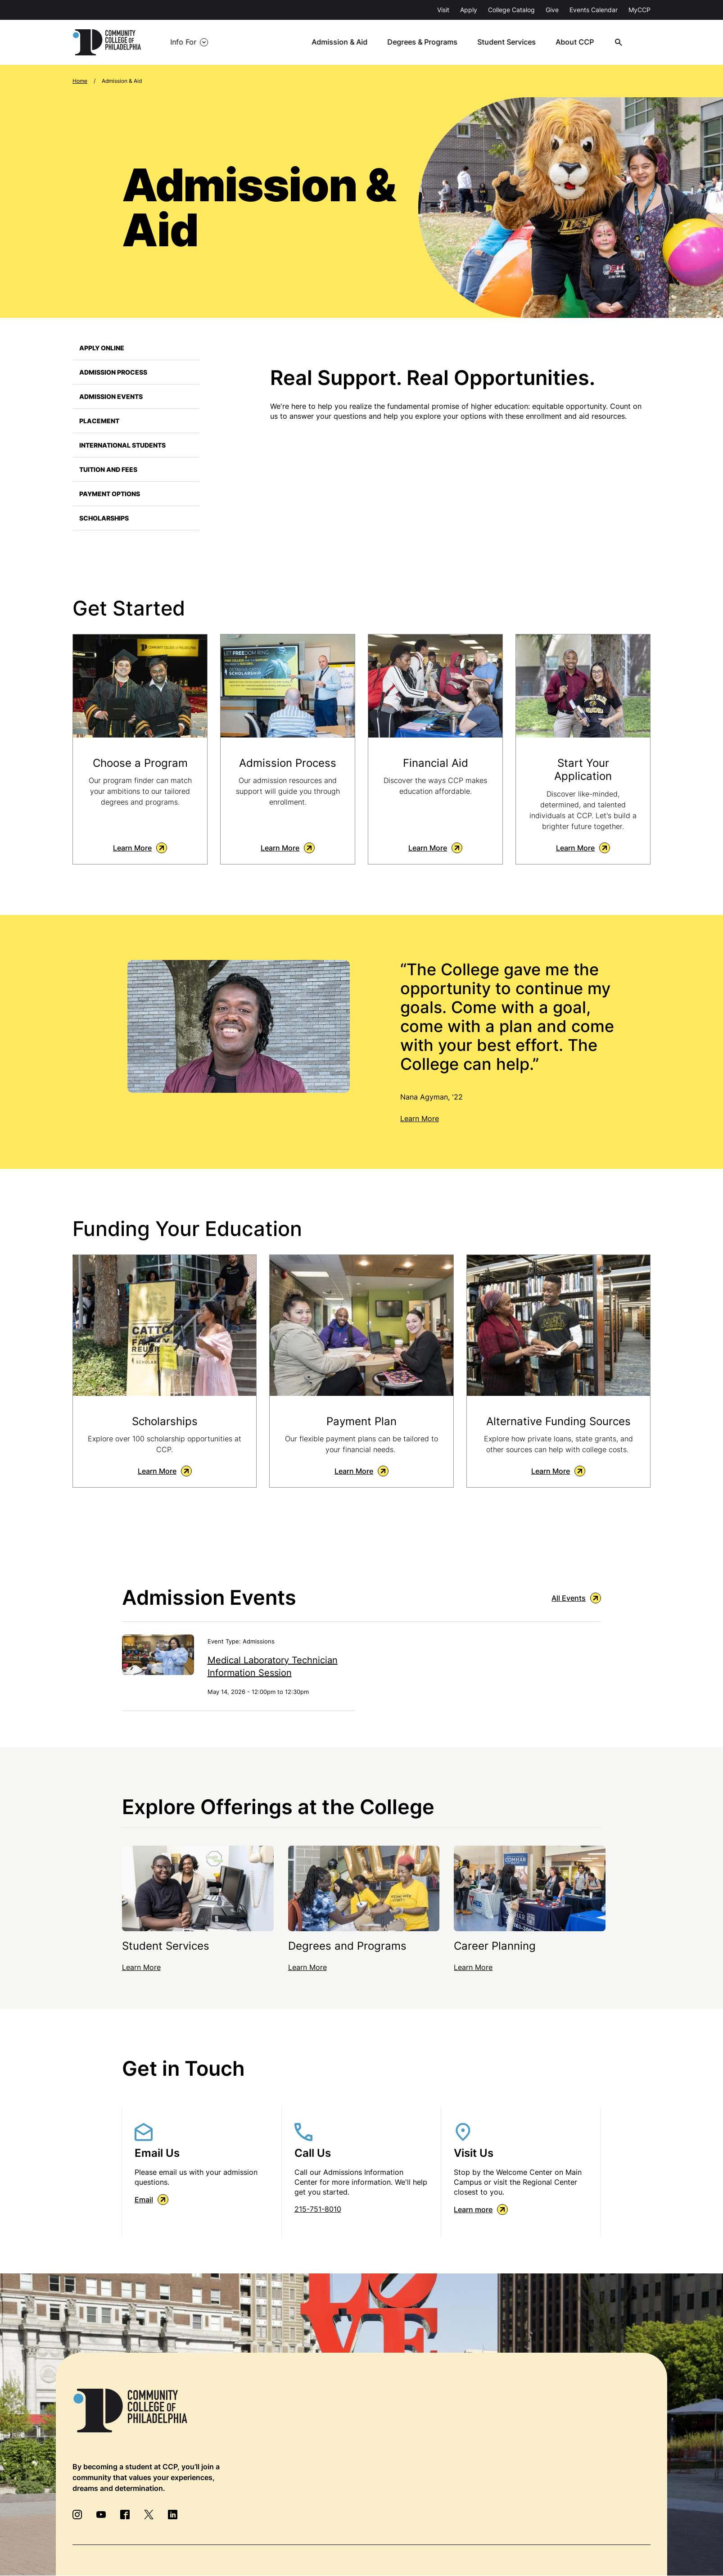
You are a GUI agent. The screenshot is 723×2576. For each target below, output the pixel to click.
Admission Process (113, 372)
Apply (468, 10)
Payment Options (109, 494)
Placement (99, 421)
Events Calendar (593, 10)
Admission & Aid (344, 42)
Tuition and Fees (108, 469)
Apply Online (101, 348)
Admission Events (111, 396)
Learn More (140, 848)
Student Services (510, 42)
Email (151, 2200)
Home (79, 80)
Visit (443, 10)
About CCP (578, 42)
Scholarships (104, 518)
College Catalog (511, 10)
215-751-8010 (317, 2209)
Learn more (481, 2210)
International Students (122, 445)
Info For (183, 42)
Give (552, 10)
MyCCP (639, 10)
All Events (576, 1598)
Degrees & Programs (427, 42)
